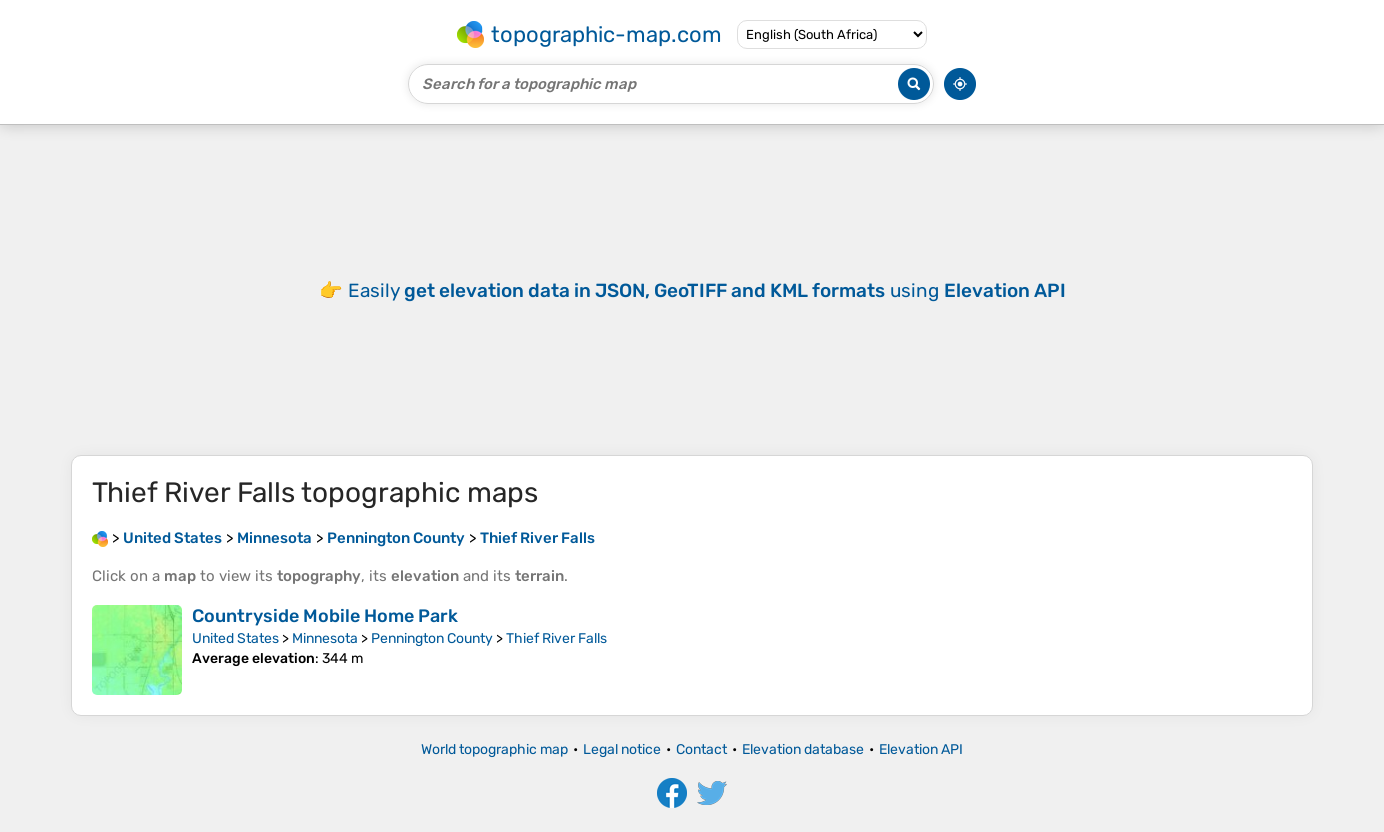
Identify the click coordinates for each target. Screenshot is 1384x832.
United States (235, 638)
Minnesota (325, 638)
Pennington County (432, 638)
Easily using (707, 290)
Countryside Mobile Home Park (325, 616)
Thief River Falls (556, 638)
